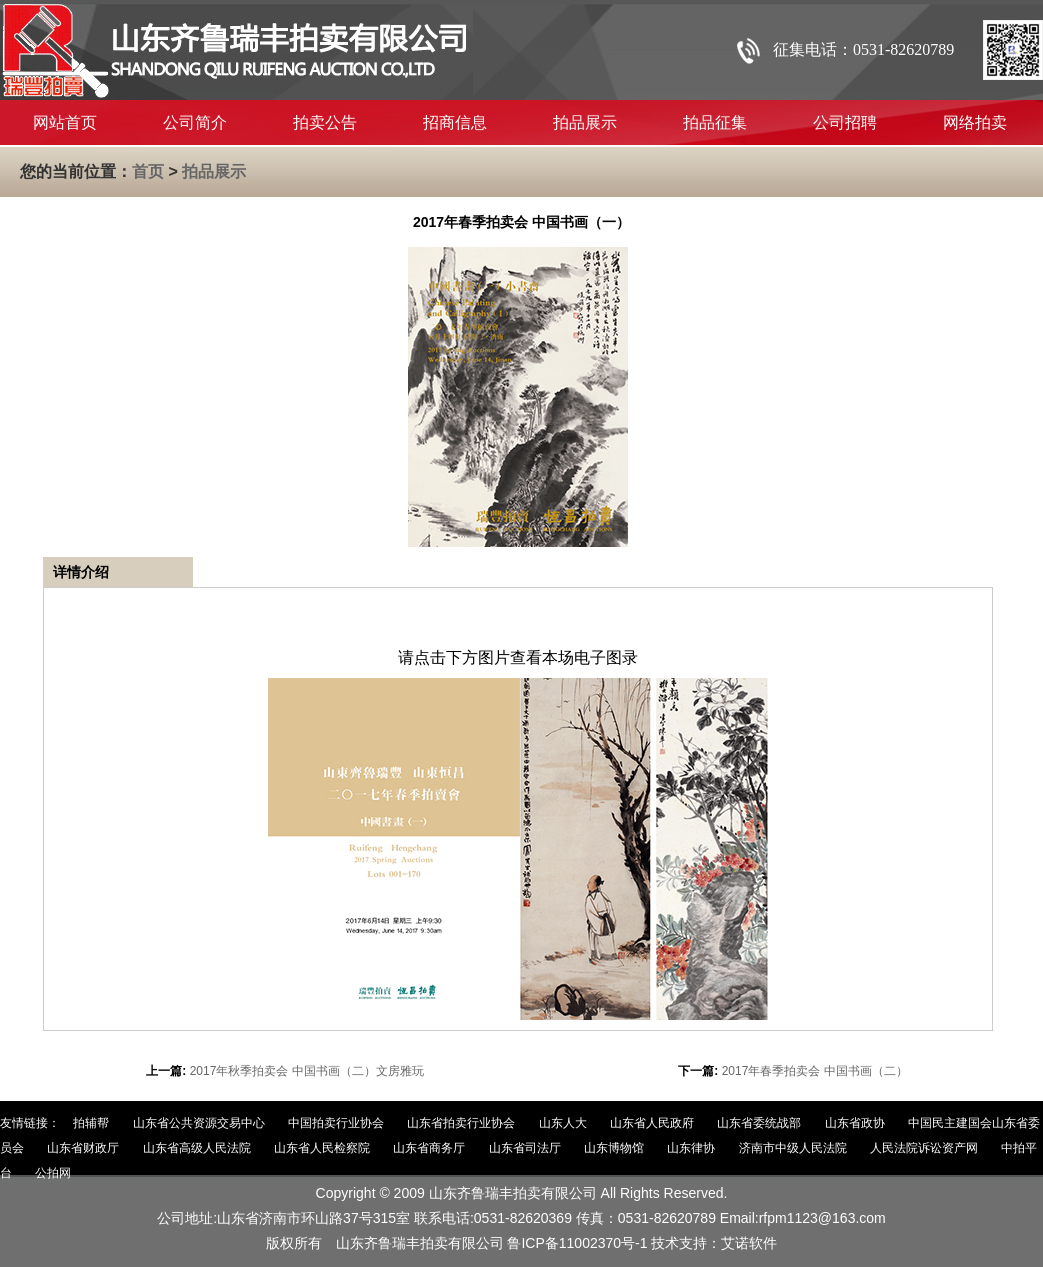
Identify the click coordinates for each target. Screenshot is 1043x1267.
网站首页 (65, 122)
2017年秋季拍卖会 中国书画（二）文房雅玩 (307, 1071)
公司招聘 (845, 122)
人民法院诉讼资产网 (924, 1148)
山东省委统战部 (759, 1123)
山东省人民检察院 (322, 1148)
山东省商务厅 (429, 1148)
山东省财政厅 (83, 1148)
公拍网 (53, 1173)
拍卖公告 (325, 122)
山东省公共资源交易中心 (199, 1123)
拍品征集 (715, 122)
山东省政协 (855, 1123)
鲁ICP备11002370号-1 (577, 1243)
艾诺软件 (749, 1243)
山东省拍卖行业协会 (461, 1123)
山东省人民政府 (652, 1123)
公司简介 (195, 122)
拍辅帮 (91, 1123)
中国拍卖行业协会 (336, 1123)
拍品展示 (585, 122)
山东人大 (563, 1123)
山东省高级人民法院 (197, 1148)
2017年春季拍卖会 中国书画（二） (815, 1071)
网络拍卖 (975, 122)
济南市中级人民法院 (793, 1148)
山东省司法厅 (525, 1148)
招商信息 (455, 122)
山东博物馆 (614, 1148)
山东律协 (691, 1148)
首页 (148, 171)
